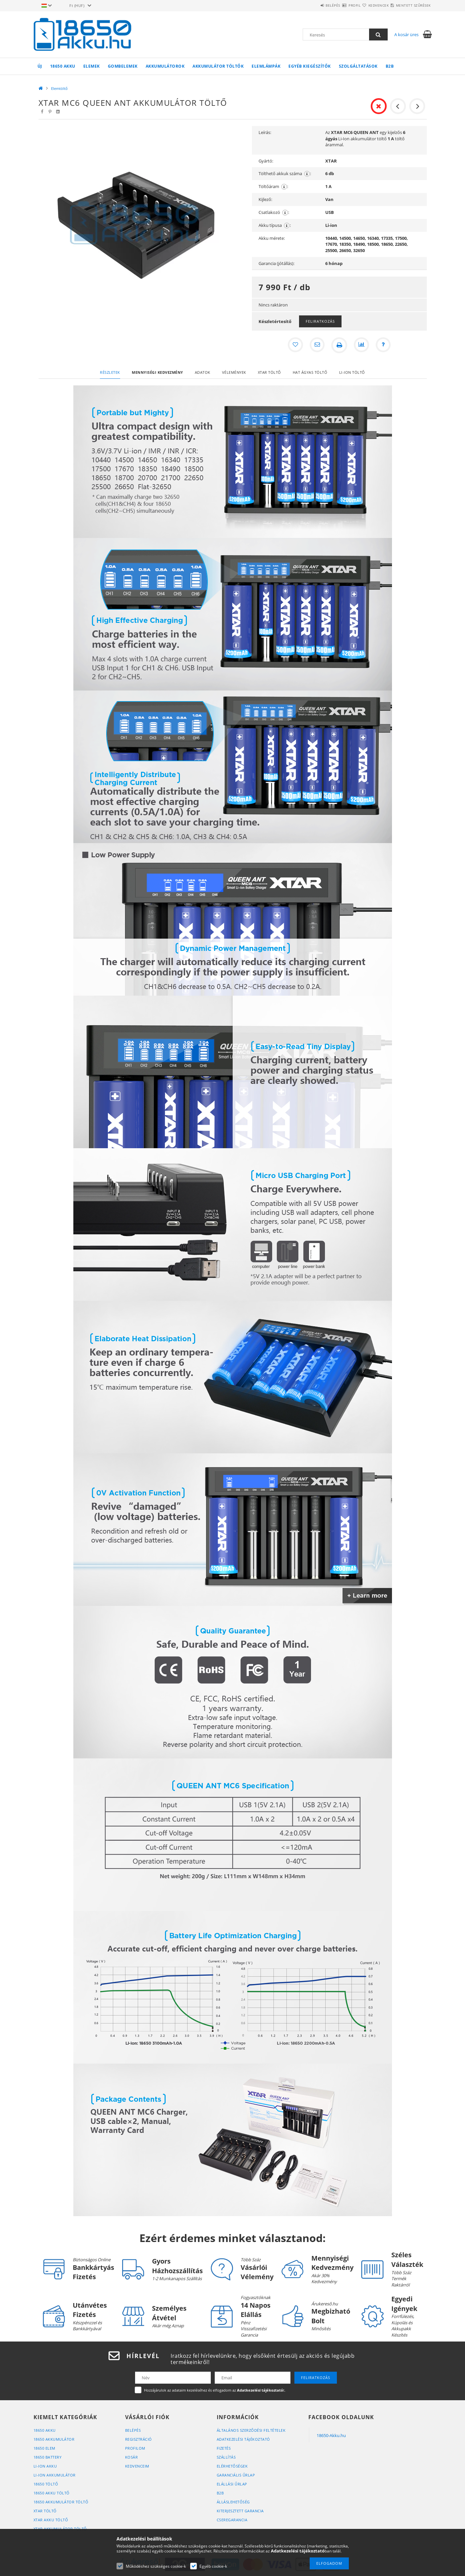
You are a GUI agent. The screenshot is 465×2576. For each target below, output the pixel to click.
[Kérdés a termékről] (384, 345)
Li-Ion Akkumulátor (55, 2475)
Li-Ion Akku (45, 2466)
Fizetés (224, 2448)
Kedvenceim (137, 2466)
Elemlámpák (266, 66)
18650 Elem (44, 2448)
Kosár (131, 2457)
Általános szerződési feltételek (251, 2430)
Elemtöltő (59, 88)
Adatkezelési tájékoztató (243, 2439)
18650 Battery (48, 2457)
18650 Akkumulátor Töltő (61, 2501)
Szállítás (226, 2457)
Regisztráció (138, 2439)
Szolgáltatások (358, 66)
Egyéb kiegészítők (309, 66)
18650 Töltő (46, 2483)
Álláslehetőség (233, 2501)
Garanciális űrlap (236, 2475)
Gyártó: (266, 161)
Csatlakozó (274, 212)
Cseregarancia (232, 2519)
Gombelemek (123, 66)
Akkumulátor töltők (218, 66)
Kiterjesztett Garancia (240, 2510)
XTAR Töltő (45, 2510)
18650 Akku (62, 66)
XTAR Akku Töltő (51, 2519)
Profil (335, 5)
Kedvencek (366, 5)
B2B (390, 66)
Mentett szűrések (409, 5)
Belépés (305, 5)
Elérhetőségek (232, 2466)
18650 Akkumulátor (54, 2439)
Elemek (91, 66)
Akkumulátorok (165, 66)
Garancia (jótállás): (276, 263)
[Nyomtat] (339, 345)
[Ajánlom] (317, 345)
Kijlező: (265, 199)
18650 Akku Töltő (52, 2492)
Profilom (135, 2448)
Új (40, 66)
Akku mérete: (272, 238)
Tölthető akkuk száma (285, 173)
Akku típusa (275, 225)
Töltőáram (273, 186)
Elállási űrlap (232, 2483)
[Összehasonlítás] (362, 345)
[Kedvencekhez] (294, 345)
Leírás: (265, 132)
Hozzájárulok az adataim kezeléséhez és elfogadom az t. (214, 2390)
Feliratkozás (320, 321)
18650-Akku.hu (331, 2435)
